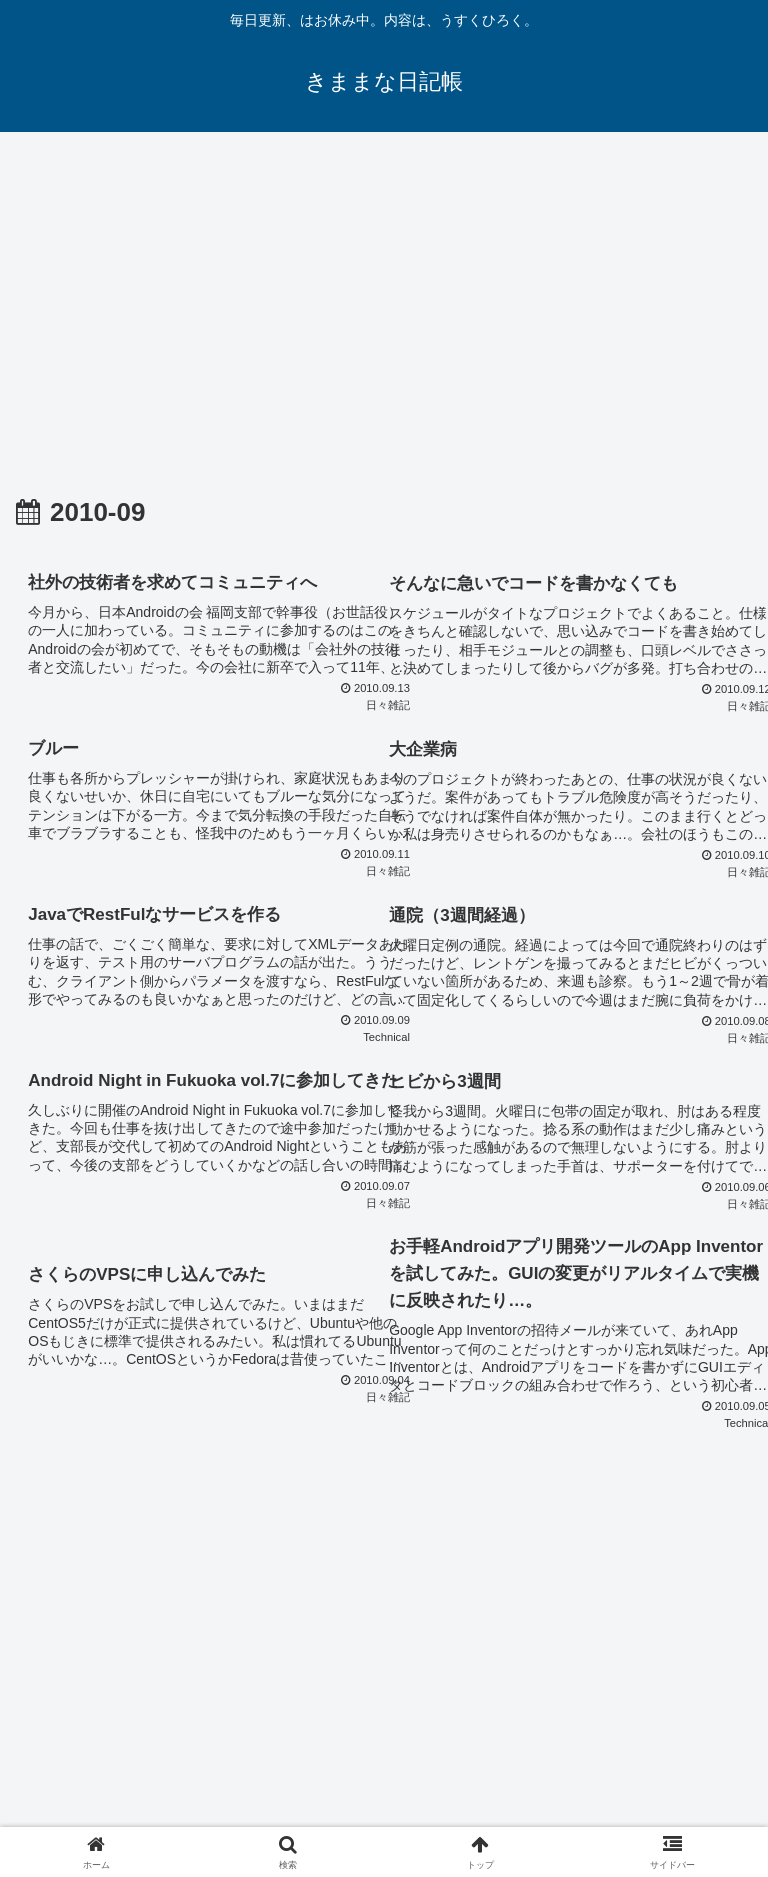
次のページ (384, 1566)
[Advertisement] (384, 296)
